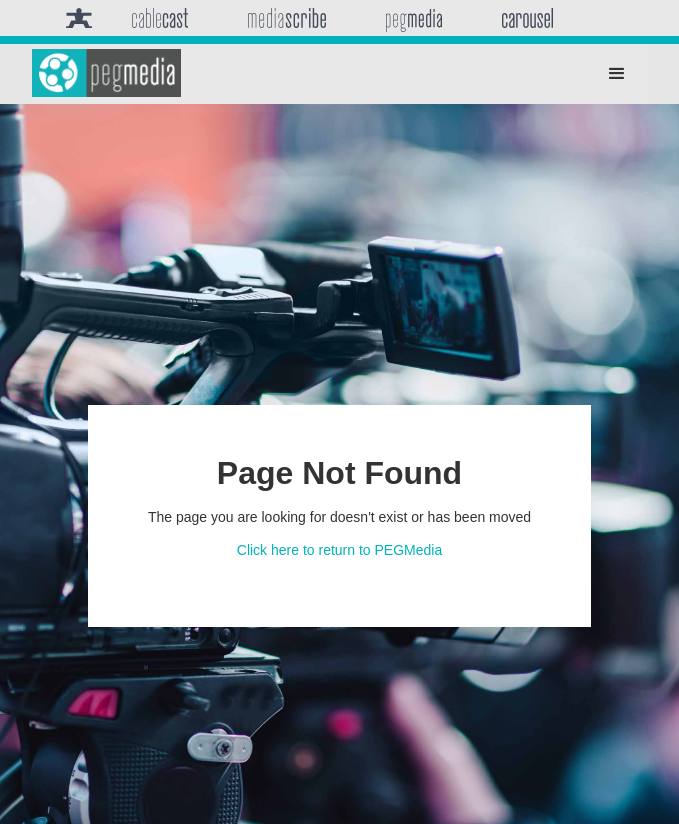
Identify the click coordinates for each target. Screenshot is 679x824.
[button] (617, 74)
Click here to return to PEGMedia (339, 550)
